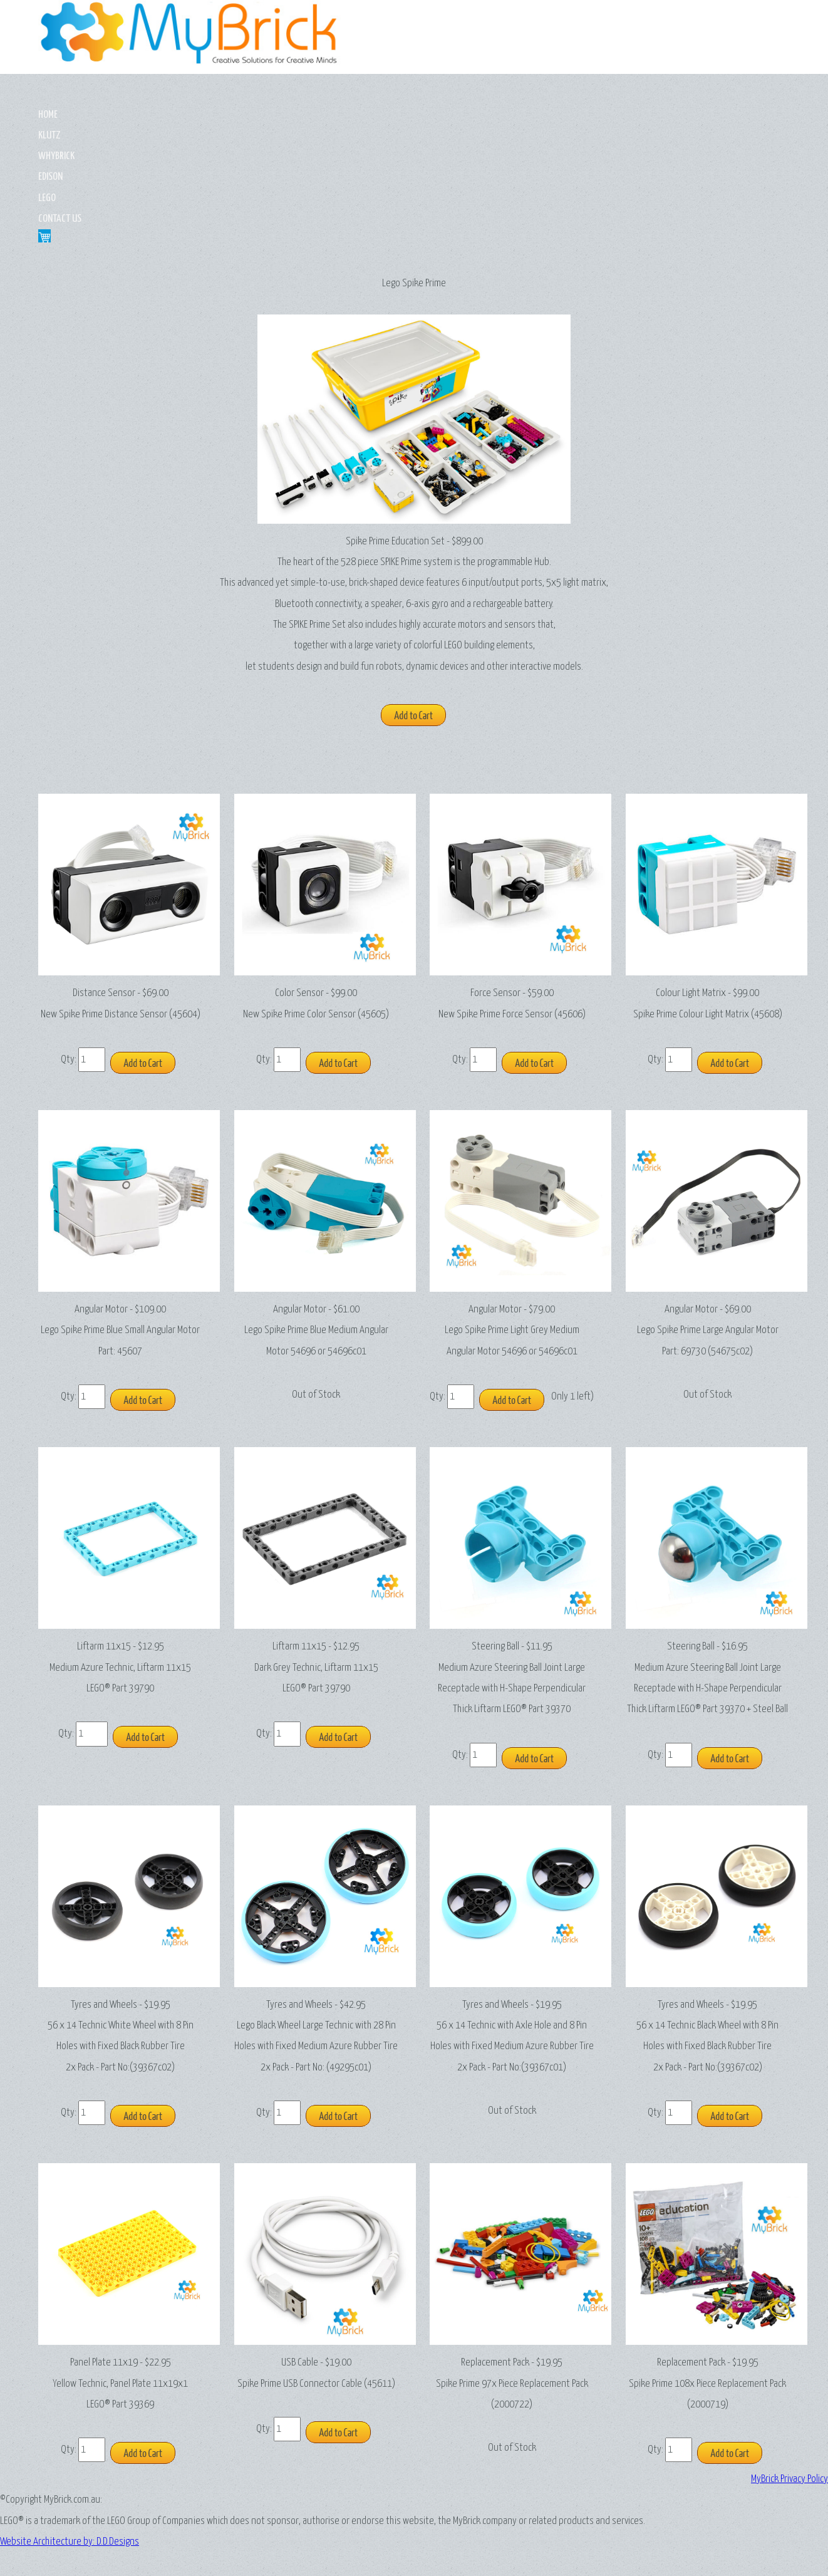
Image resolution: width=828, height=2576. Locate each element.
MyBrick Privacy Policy (789, 2424)
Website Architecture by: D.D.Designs (414, 2515)
